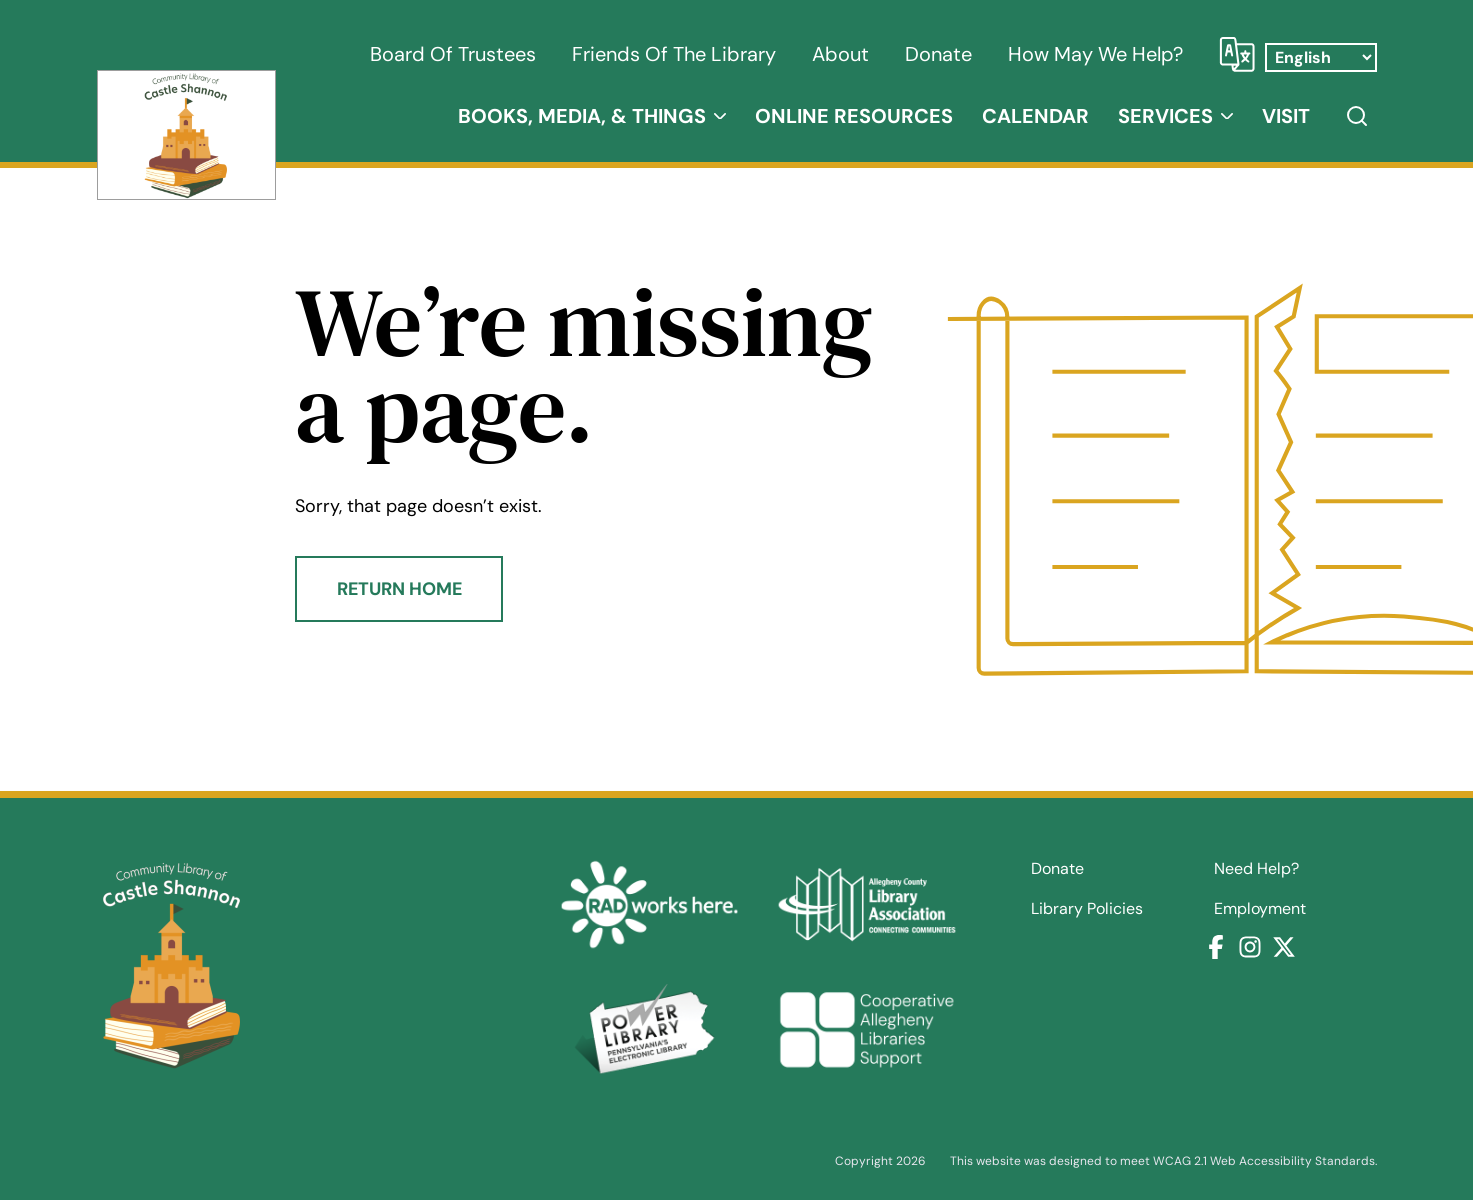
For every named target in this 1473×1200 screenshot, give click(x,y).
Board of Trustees (453, 54)
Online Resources (854, 116)
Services (1165, 116)
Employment (1260, 909)
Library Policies (1087, 909)
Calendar (1035, 116)
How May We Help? (1095, 54)
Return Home (399, 589)
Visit (1286, 116)
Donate (938, 54)
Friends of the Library (674, 54)
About (840, 54)
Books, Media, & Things (582, 116)
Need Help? (1256, 869)
